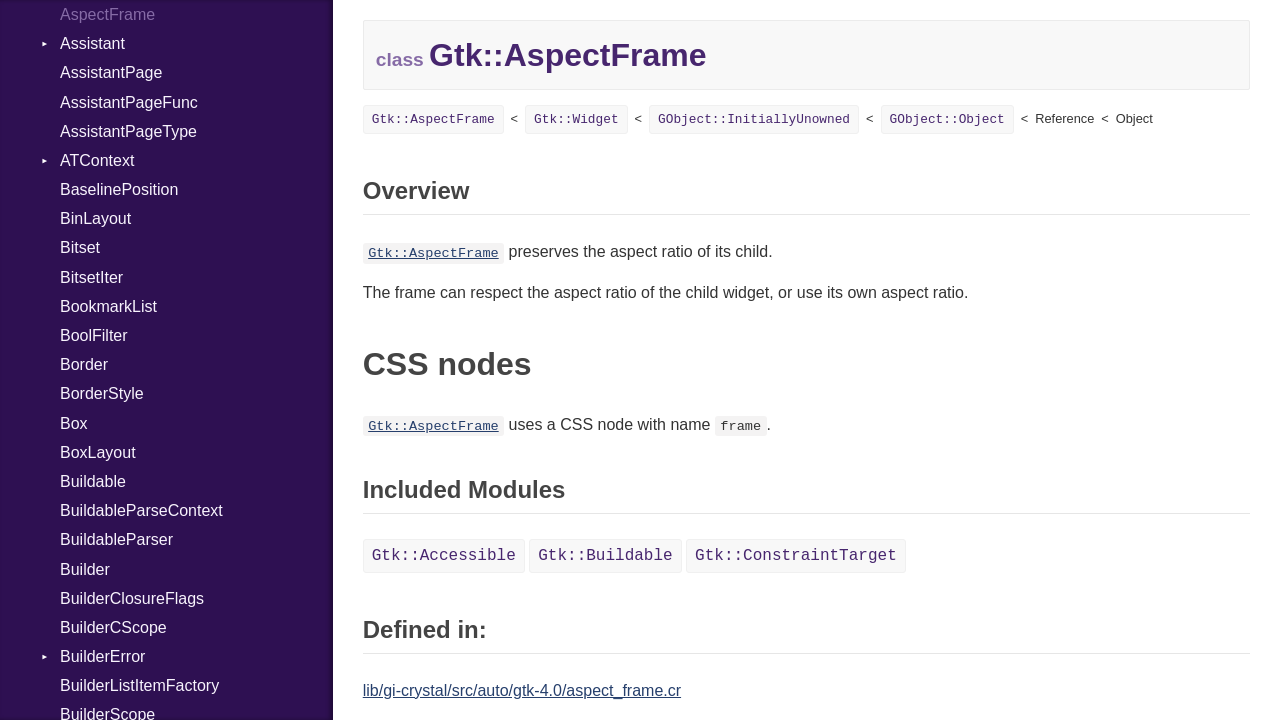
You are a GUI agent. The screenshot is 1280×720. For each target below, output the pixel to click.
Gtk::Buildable (605, 556)
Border (84, 364)
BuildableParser (116, 539)
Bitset (80, 247)
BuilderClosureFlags (132, 598)
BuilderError (102, 656)
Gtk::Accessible (444, 556)
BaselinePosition (119, 189)
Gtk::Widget (576, 119)
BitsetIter (91, 277)
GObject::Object (947, 119)
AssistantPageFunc (129, 102)
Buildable (93, 481)
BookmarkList (108, 306)
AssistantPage (111, 72)
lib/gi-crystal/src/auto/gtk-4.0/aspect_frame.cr (522, 690)
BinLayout (95, 218)
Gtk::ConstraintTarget (796, 556)
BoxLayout (98, 452)
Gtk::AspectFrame (433, 119)
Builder (85, 569)
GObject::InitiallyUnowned (754, 119)
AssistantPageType (128, 131)
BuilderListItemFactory (139, 685)
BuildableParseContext (141, 510)
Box (74, 423)
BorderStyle (102, 393)
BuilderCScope (113, 627)
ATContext (97, 160)
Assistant (92, 43)
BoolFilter (94, 335)
